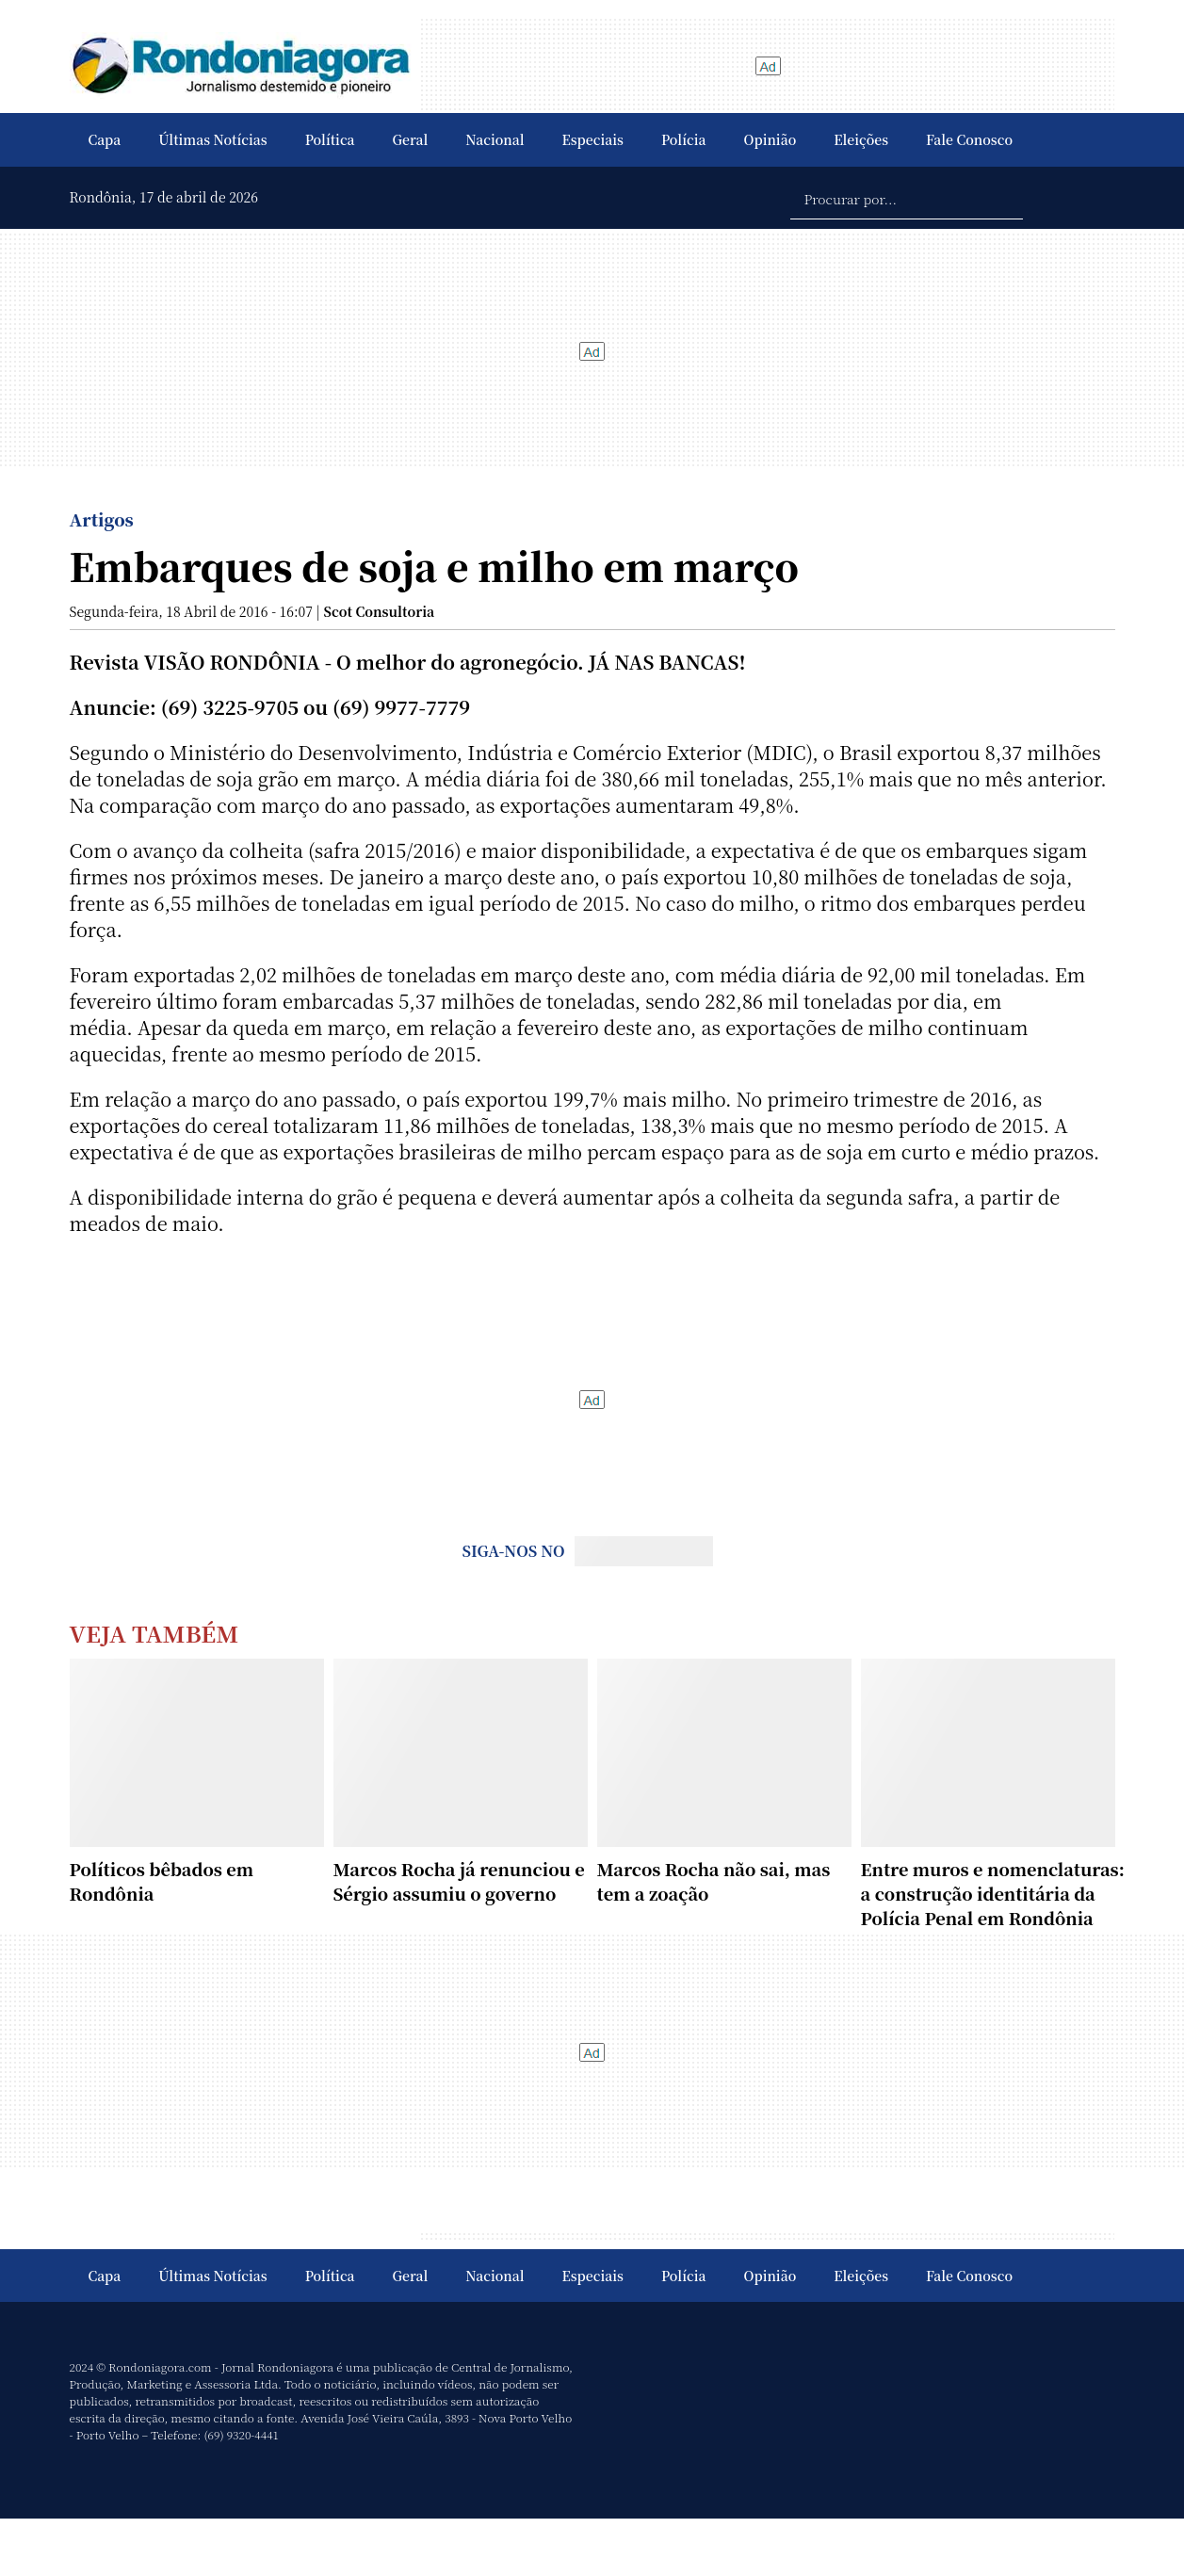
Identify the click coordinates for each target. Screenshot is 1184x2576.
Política (330, 139)
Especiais (593, 139)
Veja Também (154, 1632)
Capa (105, 139)
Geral (411, 139)
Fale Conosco (969, 139)
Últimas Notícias (212, 139)
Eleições (861, 139)
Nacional (494, 139)
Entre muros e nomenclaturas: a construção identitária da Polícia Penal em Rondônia (993, 1893)
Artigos (102, 519)
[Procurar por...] (906, 197)
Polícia (683, 139)
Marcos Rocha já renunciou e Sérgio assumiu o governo (459, 1880)
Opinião (770, 139)
